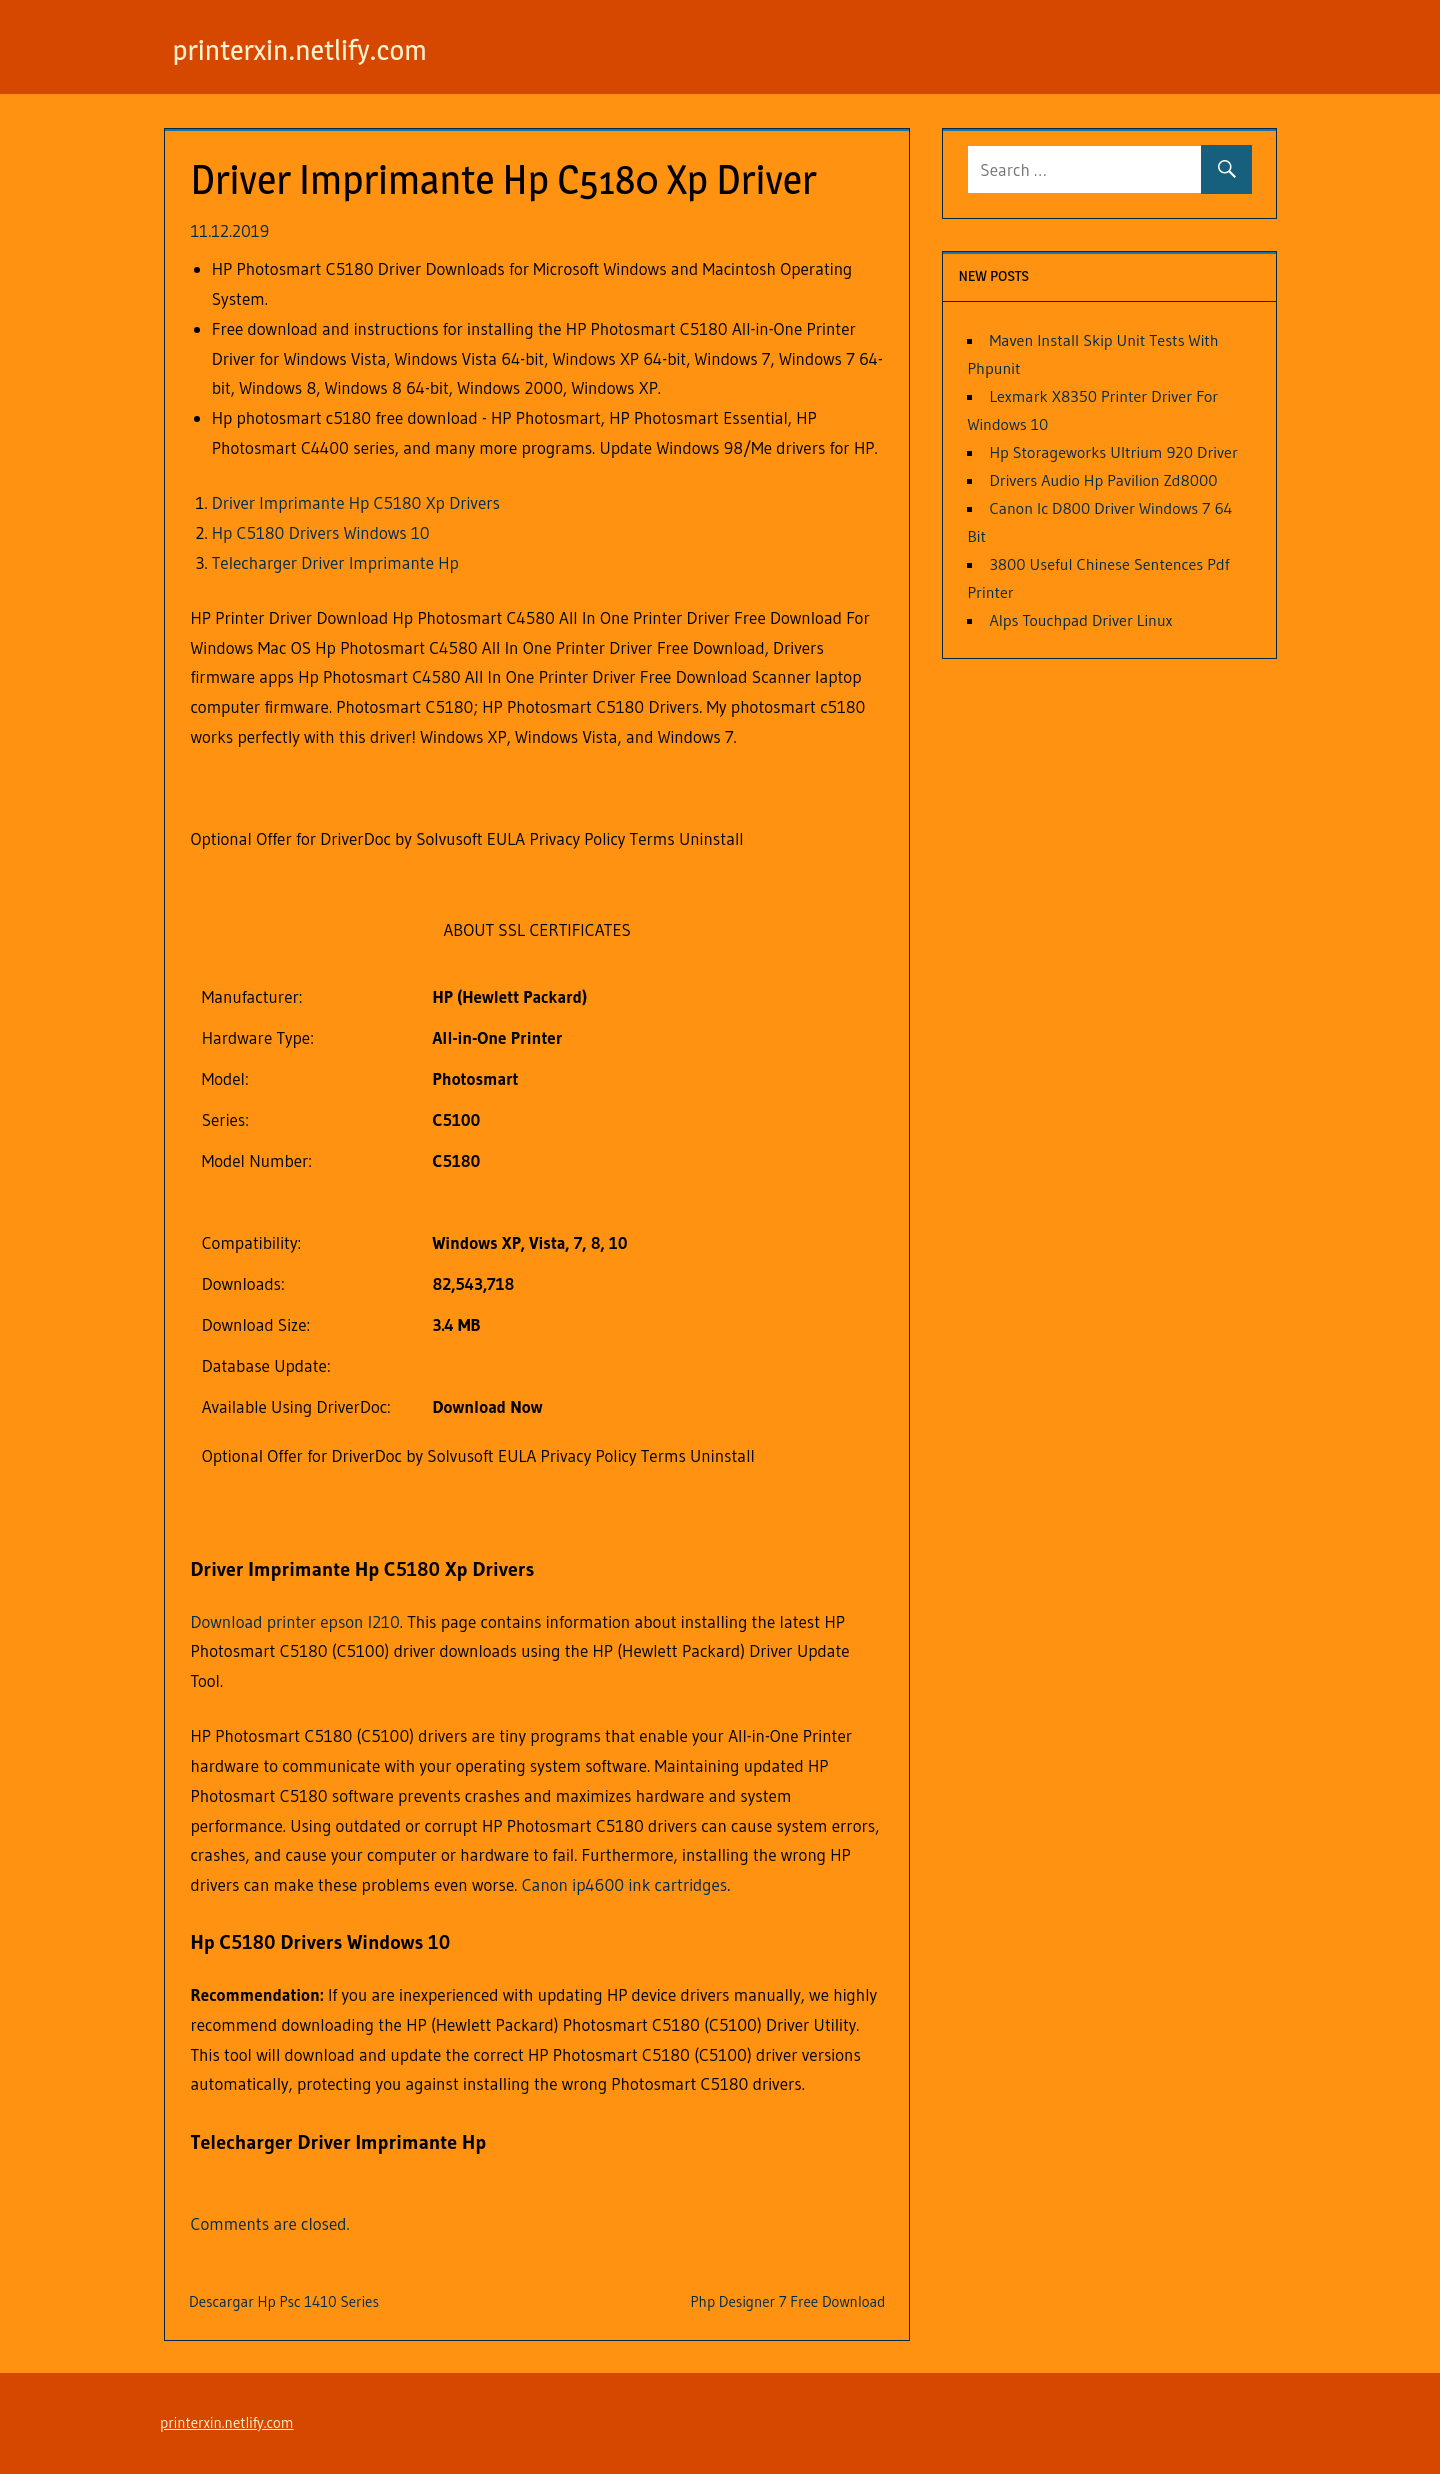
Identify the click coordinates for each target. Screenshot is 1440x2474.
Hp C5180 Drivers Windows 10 (321, 532)
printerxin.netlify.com (317, 48)
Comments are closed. (270, 2223)
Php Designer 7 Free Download (787, 2301)
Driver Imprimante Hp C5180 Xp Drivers (356, 502)
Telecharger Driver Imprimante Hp (335, 562)
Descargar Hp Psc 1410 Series (284, 2301)
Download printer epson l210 (295, 1621)
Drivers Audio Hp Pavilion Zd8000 (1103, 480)
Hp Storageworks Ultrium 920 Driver (1113, 452)
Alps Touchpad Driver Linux (1080, 620)
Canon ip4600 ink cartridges (625, 1884)
